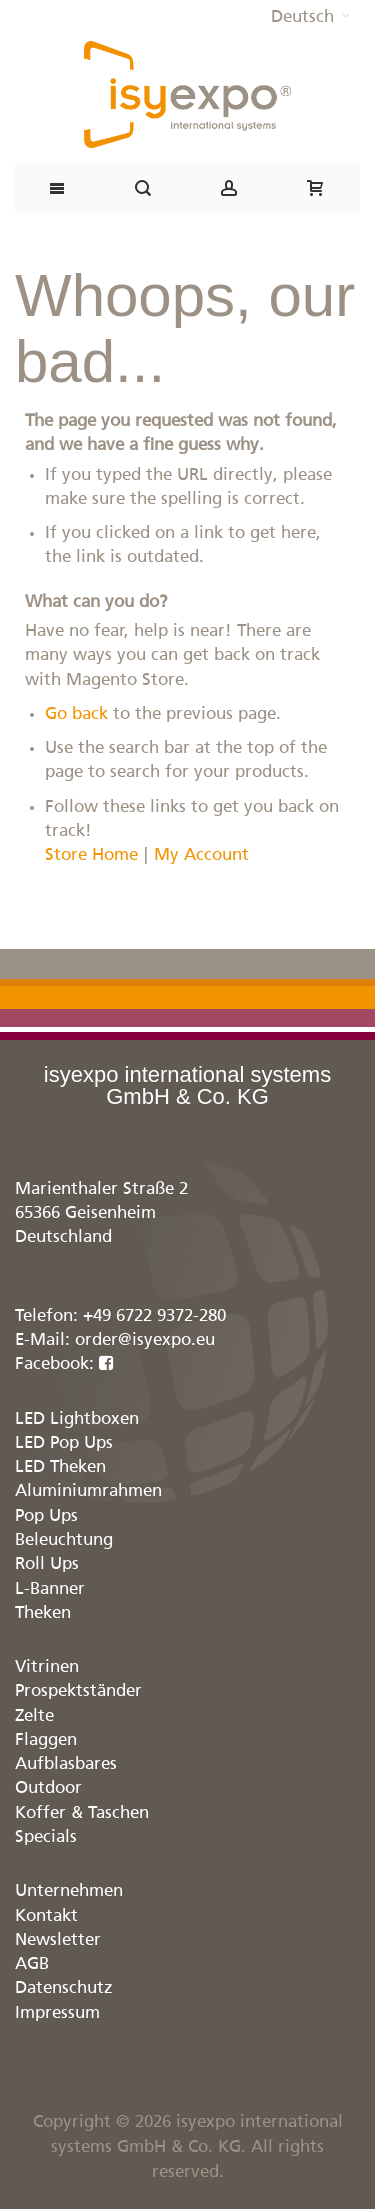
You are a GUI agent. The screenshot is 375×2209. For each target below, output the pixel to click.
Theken (43, 1613)
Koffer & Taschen (82, 1813)
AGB (32, 1964)
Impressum (57, 2013)
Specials (46, 1837)
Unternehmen (69, 1891)
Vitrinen (47, 1667)
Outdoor (48, 1788)
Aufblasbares (66, 1764)
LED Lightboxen (77, 1419)
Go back (76, 714)
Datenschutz (64, 1988)
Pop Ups (46, 1516)
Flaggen (46, 1740)
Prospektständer (78, 1691)
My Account (201, 855)
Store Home (91, 855)
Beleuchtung (64, 1540)
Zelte (34, 1716)
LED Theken (60, 1467)
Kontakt (46, 1916)
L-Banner (50, 1589)
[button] (310, 18)
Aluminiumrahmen (88, 1491)
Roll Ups (47, 1564)
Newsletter (58, 1940)
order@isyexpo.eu (145, 1340)
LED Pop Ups (64, 1443)
